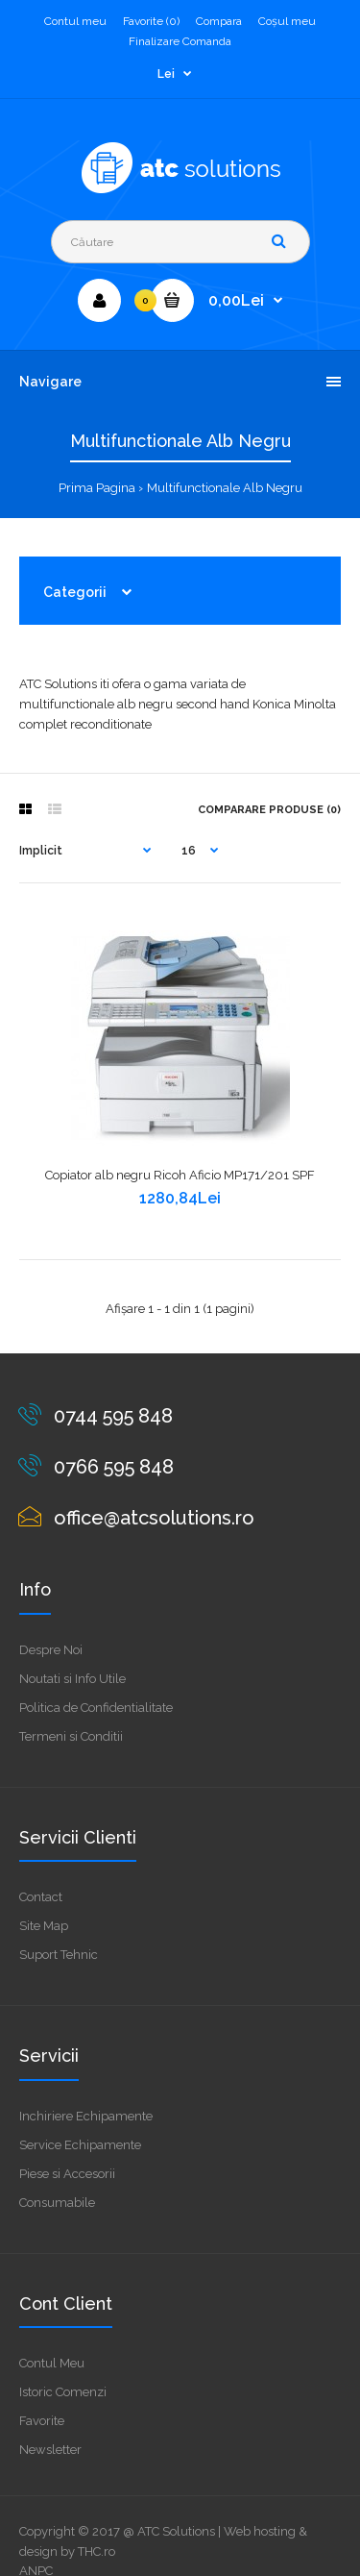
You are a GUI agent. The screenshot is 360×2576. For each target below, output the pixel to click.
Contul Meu (51, 2363)
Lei (166, 74)
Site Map (43, 1926)
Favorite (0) (151, 21)
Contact (40, 1897)
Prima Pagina (97, 488)
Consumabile (57, 2202)
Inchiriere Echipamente (86, 2116)
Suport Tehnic (58, 1954)
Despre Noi (51, 1650)
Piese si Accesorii (67, 2174)
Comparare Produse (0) (269, 810)
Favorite (41, 2421)
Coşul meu (287, 21)
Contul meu (75, 21)
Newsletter (50, 2449)
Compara (219, 21)
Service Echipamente (80, 2145)
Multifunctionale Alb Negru (224, 488)
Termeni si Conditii (71, 1736)
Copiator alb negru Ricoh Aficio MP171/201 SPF (180, 1175)
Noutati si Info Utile (72, 1679)
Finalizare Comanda (180, 41)
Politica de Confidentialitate (96, 1707)
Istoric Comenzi (63, 2392)
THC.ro (96, 2551)
